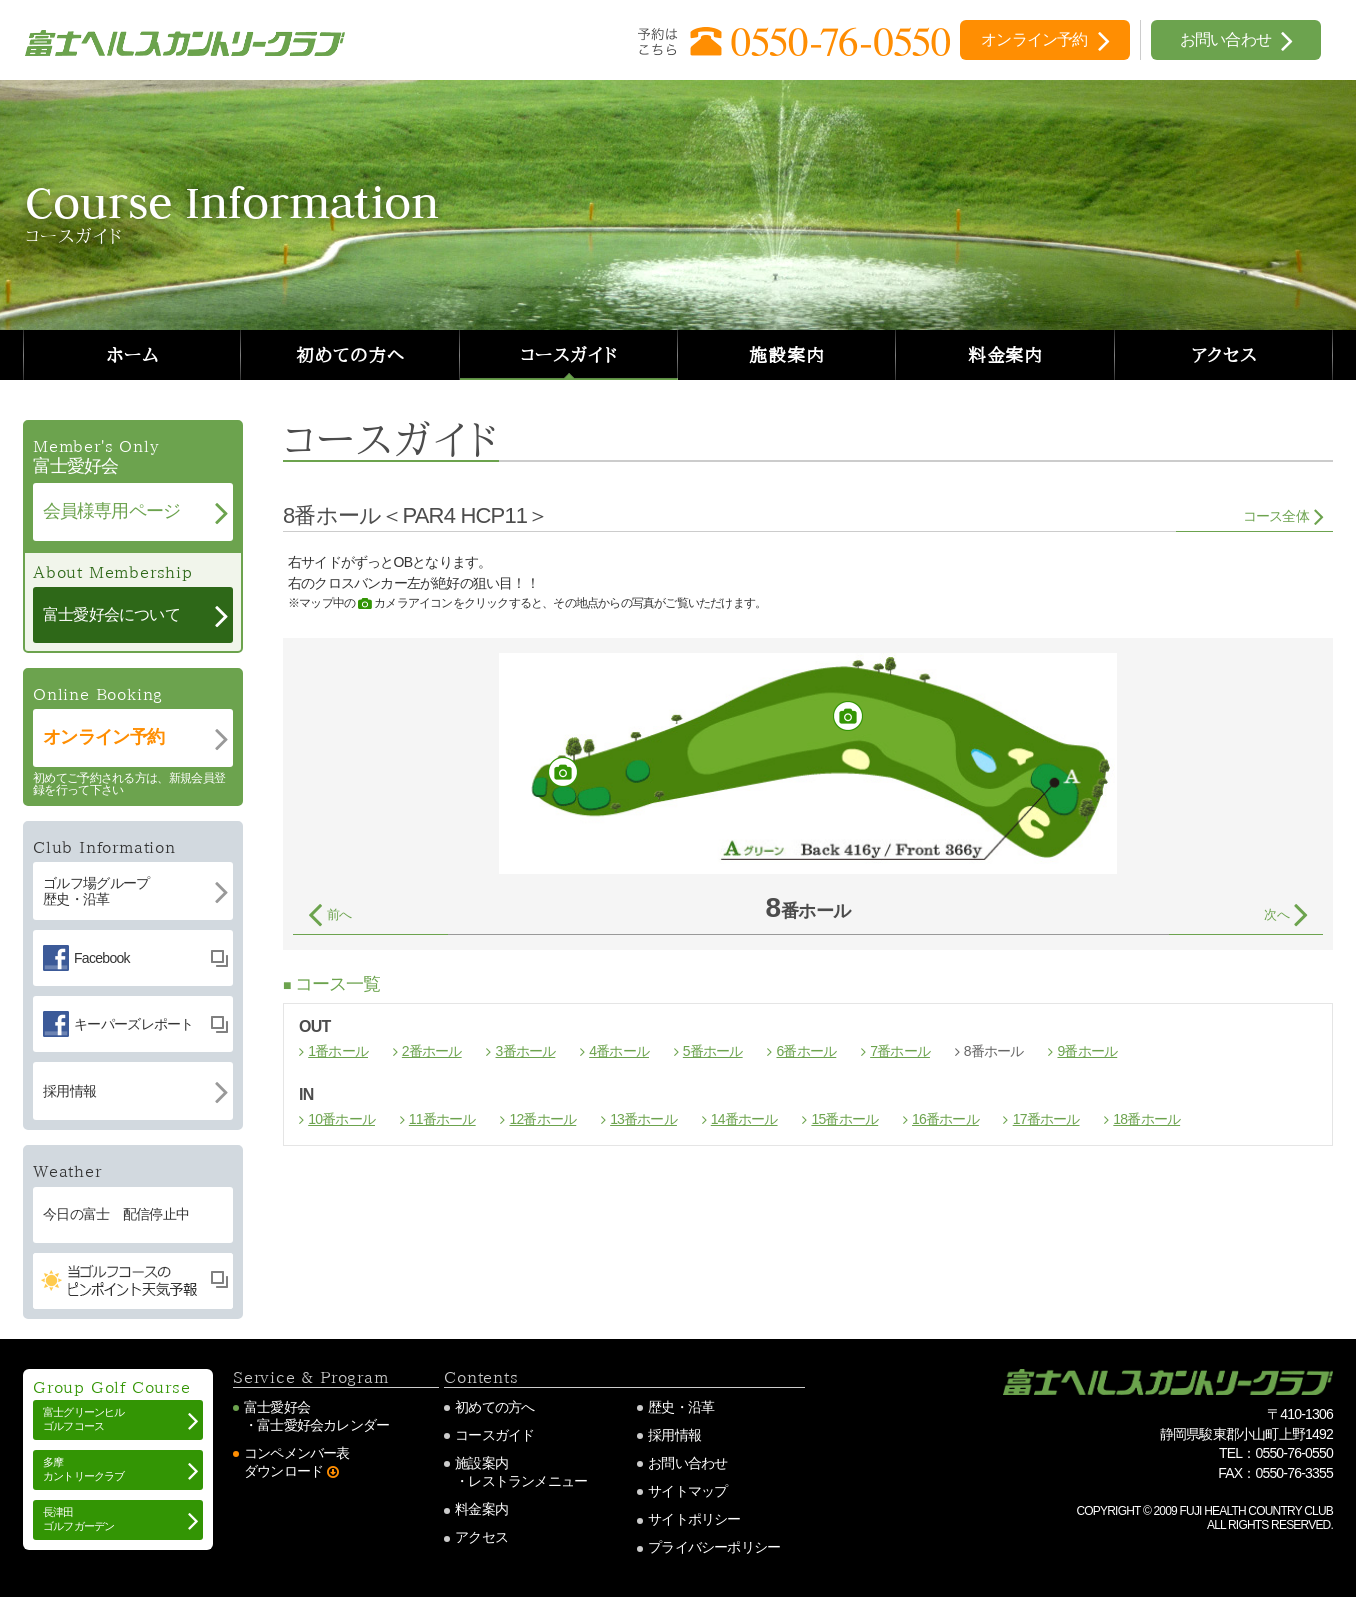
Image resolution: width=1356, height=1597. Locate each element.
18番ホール (1146, 1119)
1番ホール (338, 1051)
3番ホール (526, 1051)
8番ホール (994, 1051)
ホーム (132, 355)
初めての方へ (350, 355)
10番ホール (341, 1119)
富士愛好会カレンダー (323, 1425)
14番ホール (744, 1119)
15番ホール (844, 1119)
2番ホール (432, 1051)
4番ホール (619, 1051)
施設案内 (787, 355)
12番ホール (542, 1119)
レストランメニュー (527, 1481)
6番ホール (806, 1051)
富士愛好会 (277, 1407)
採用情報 (674, 1435)
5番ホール (713, 1051)
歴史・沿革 (681, 1407)
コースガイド (568, 355)
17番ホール (1046, 1119)
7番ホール (900, 1051)
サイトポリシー (694, 1519)
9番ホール (1087, 1051)
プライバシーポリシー (714, 1547)
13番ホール (643, 1119)
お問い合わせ (687, 1463)
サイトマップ (687, 1491)
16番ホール (945, 1119)
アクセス (1224, 355)
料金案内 (1006, 355)
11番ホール (442, 1119)
